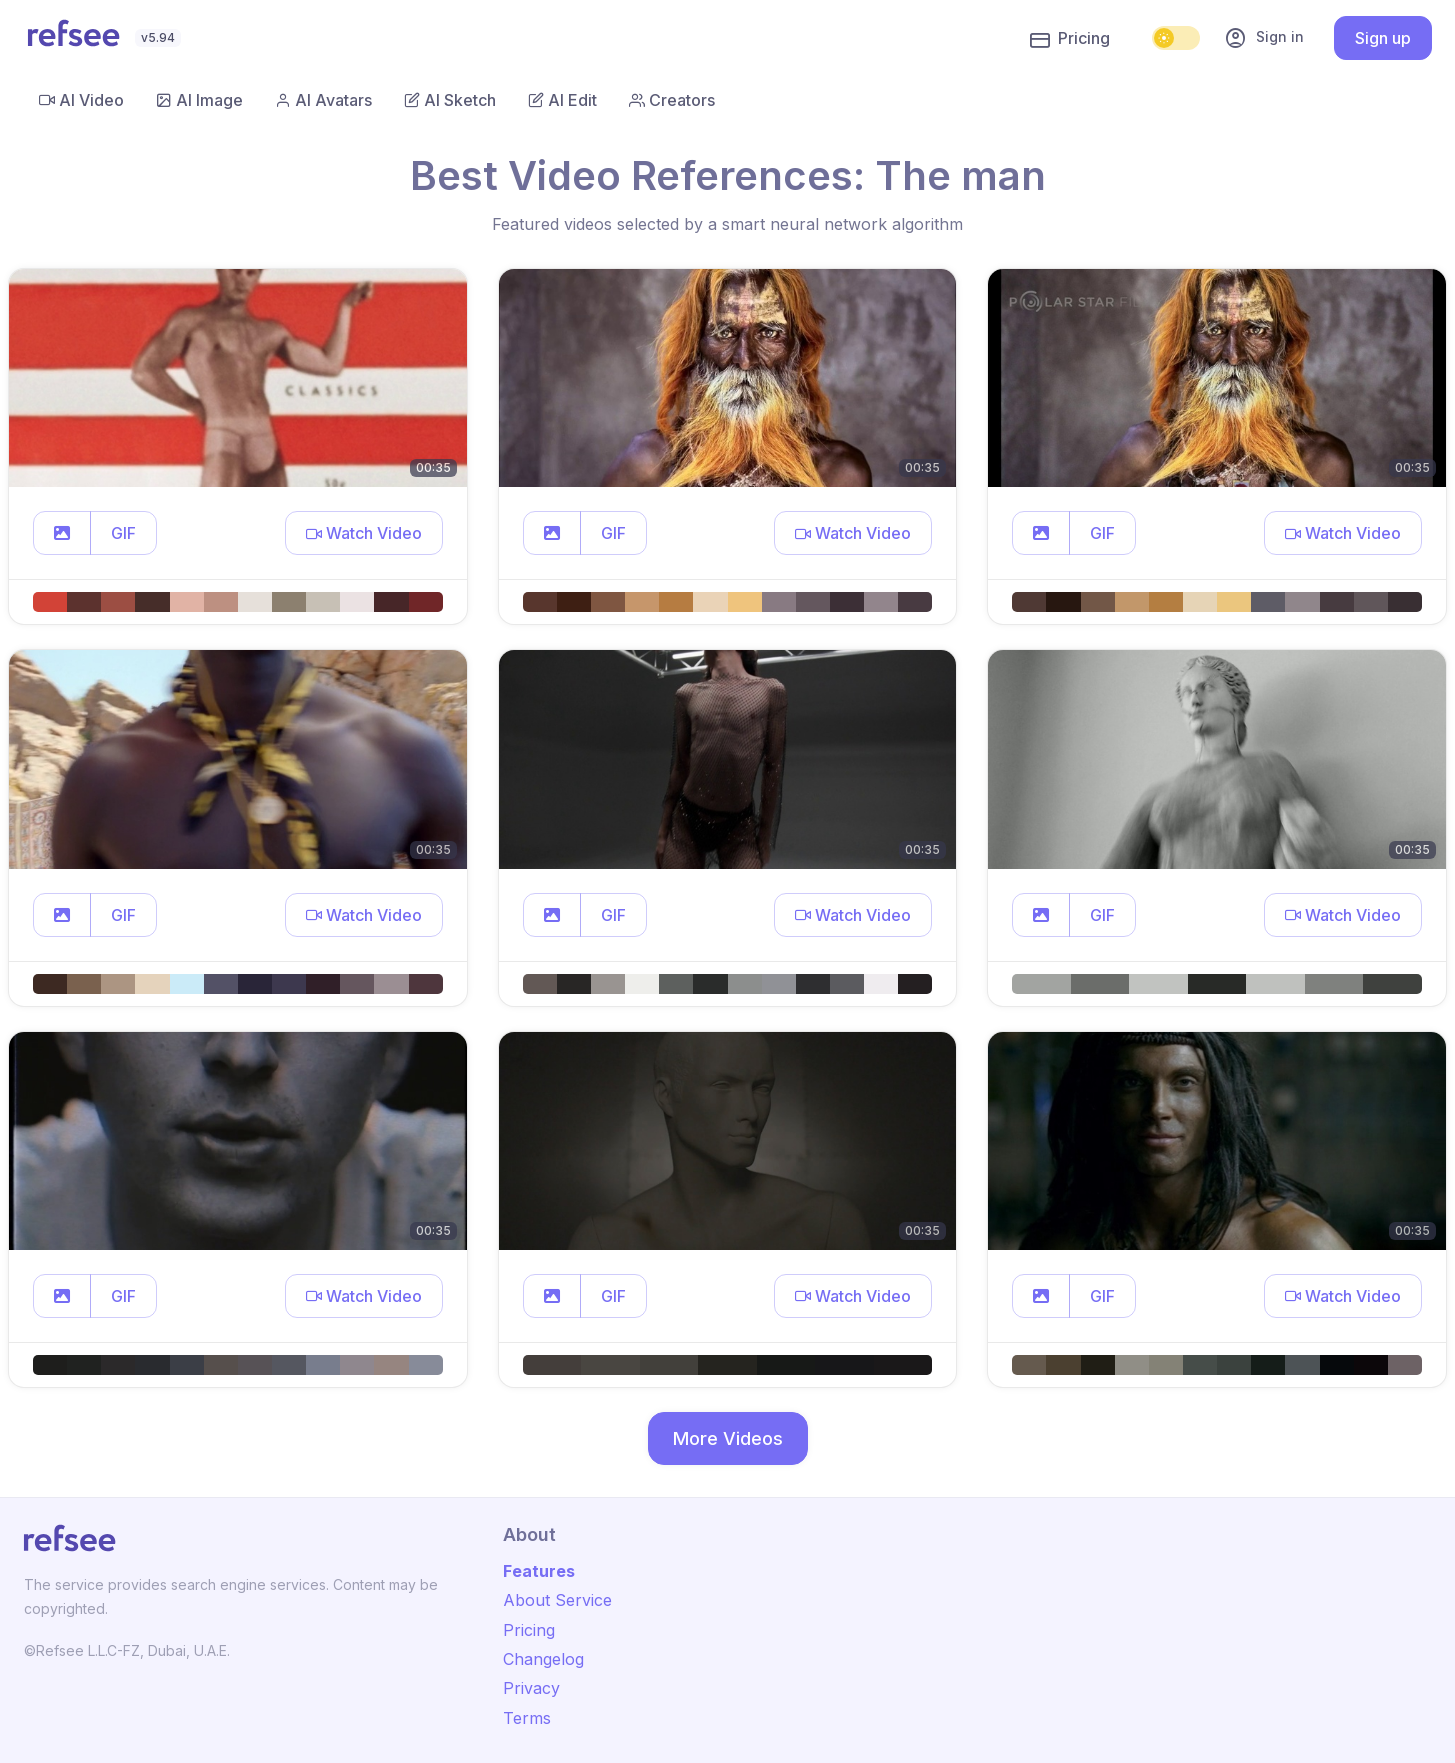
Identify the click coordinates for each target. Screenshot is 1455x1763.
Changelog (543, 1659)
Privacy (531, 1688)
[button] (62, 533)
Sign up (1383, 38)
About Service (557, 1600)
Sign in (1264, 38)
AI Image (199, 100)
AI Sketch (450, 100)
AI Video (81, 100)
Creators (672, 100)
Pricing (1070, 39)
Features (539, 1571)
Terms (527, 1718)
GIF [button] (123, 533)
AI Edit (562, 100)
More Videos (728, 1438)
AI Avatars (323, 100)
